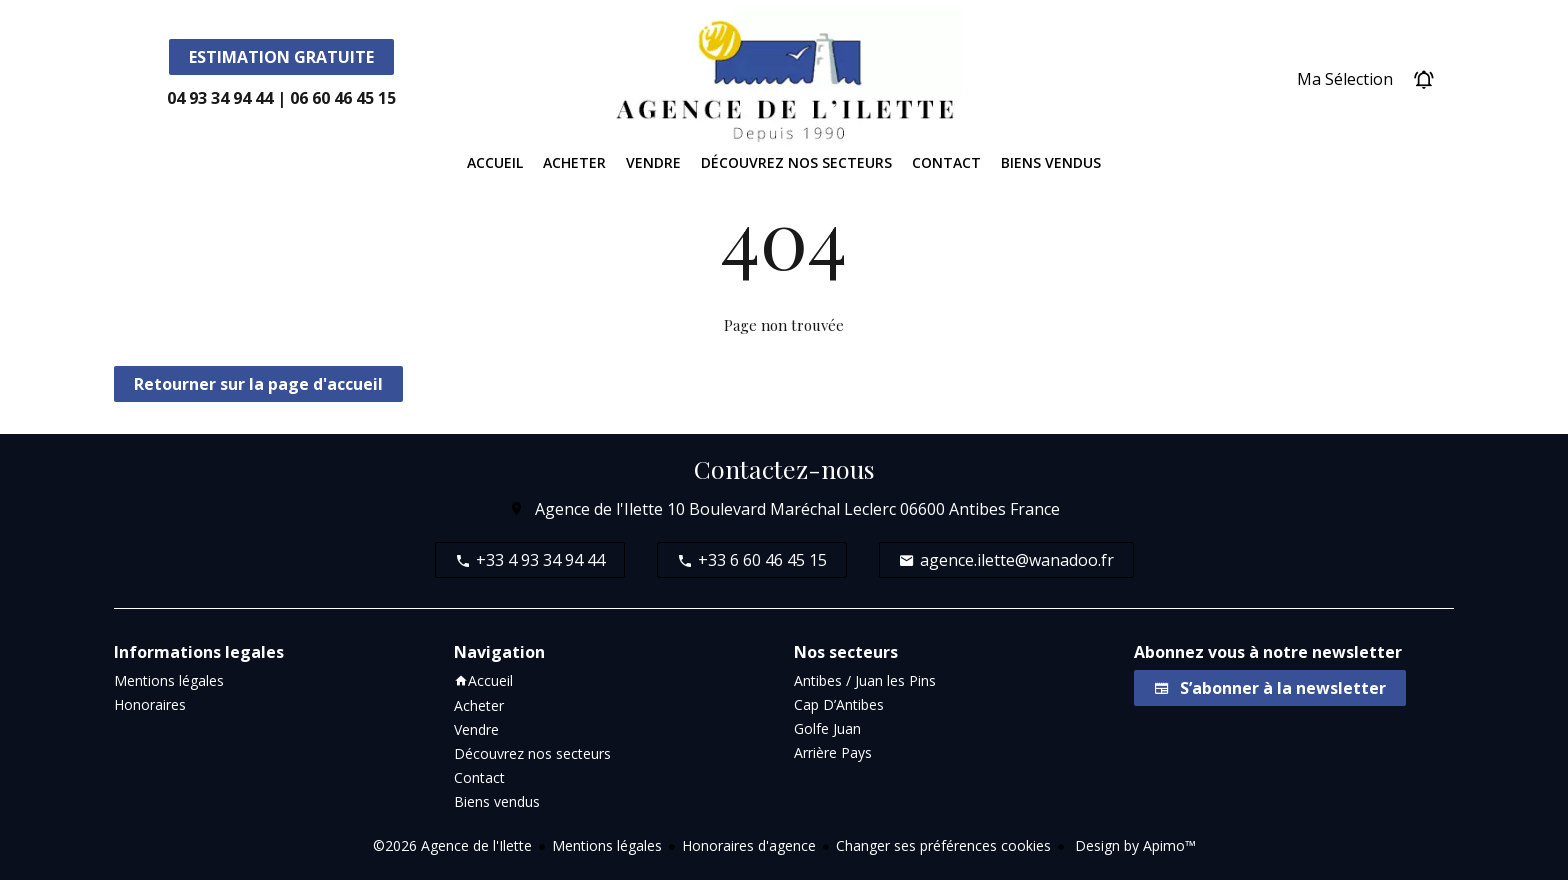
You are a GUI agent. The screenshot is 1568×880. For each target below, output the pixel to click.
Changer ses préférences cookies (943, 845)
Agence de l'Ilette (599, 509)
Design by (1133, 845)
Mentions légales (607, 845)
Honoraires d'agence (749, 845)
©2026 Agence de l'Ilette (452, 845)
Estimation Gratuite (281, 57)
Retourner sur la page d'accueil (258, 384)
